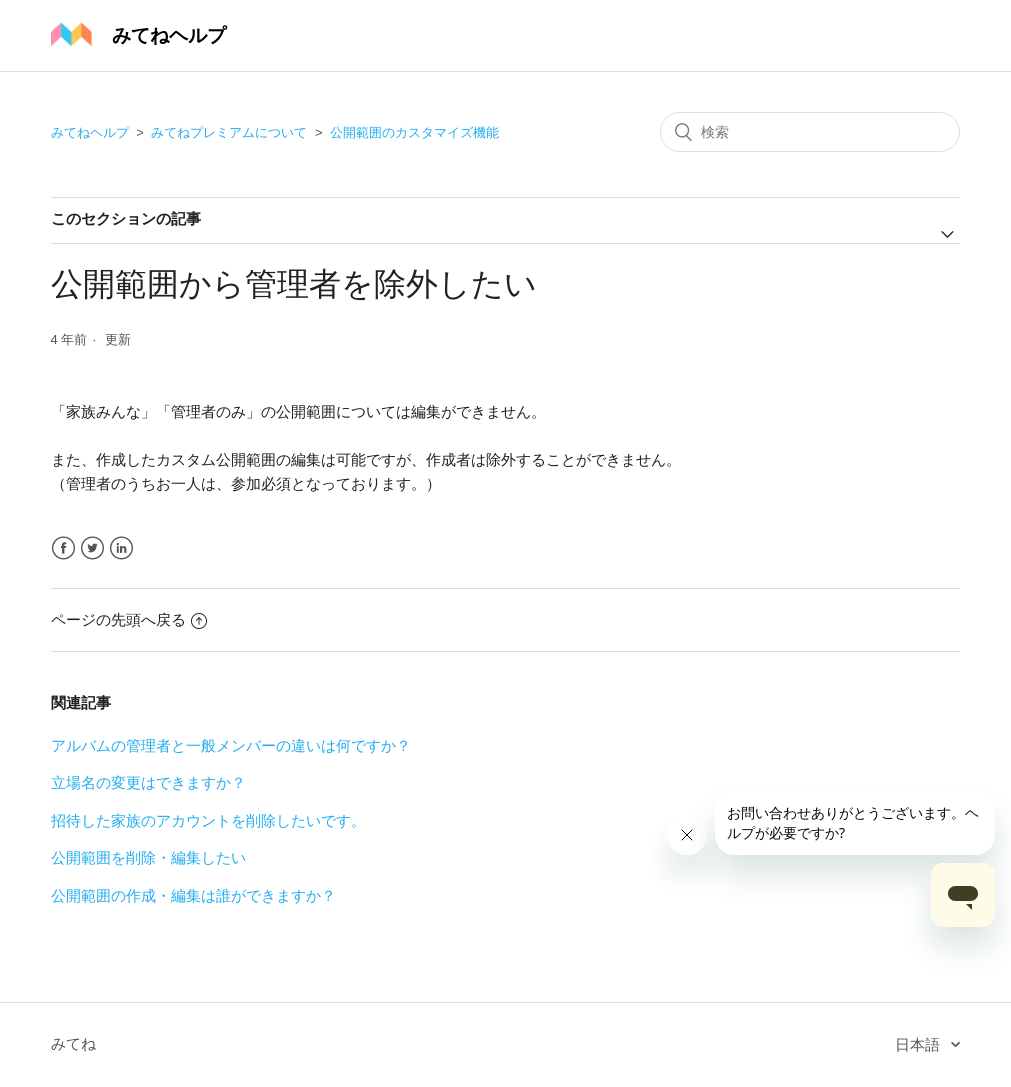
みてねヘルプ (90, 132)
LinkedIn (121, 548)
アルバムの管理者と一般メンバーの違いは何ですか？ (231, 745)
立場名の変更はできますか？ (148, 782)
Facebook (63, 548)
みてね (73, 1043)
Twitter (92, 548)
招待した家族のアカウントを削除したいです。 (208, 820)
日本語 (919, 1044)
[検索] (810, 132)
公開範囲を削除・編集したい (148, 857)
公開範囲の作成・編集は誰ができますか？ (193, 895)
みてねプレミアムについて (229, 132)
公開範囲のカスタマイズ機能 (414, 132)
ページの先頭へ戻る (129, 619)
